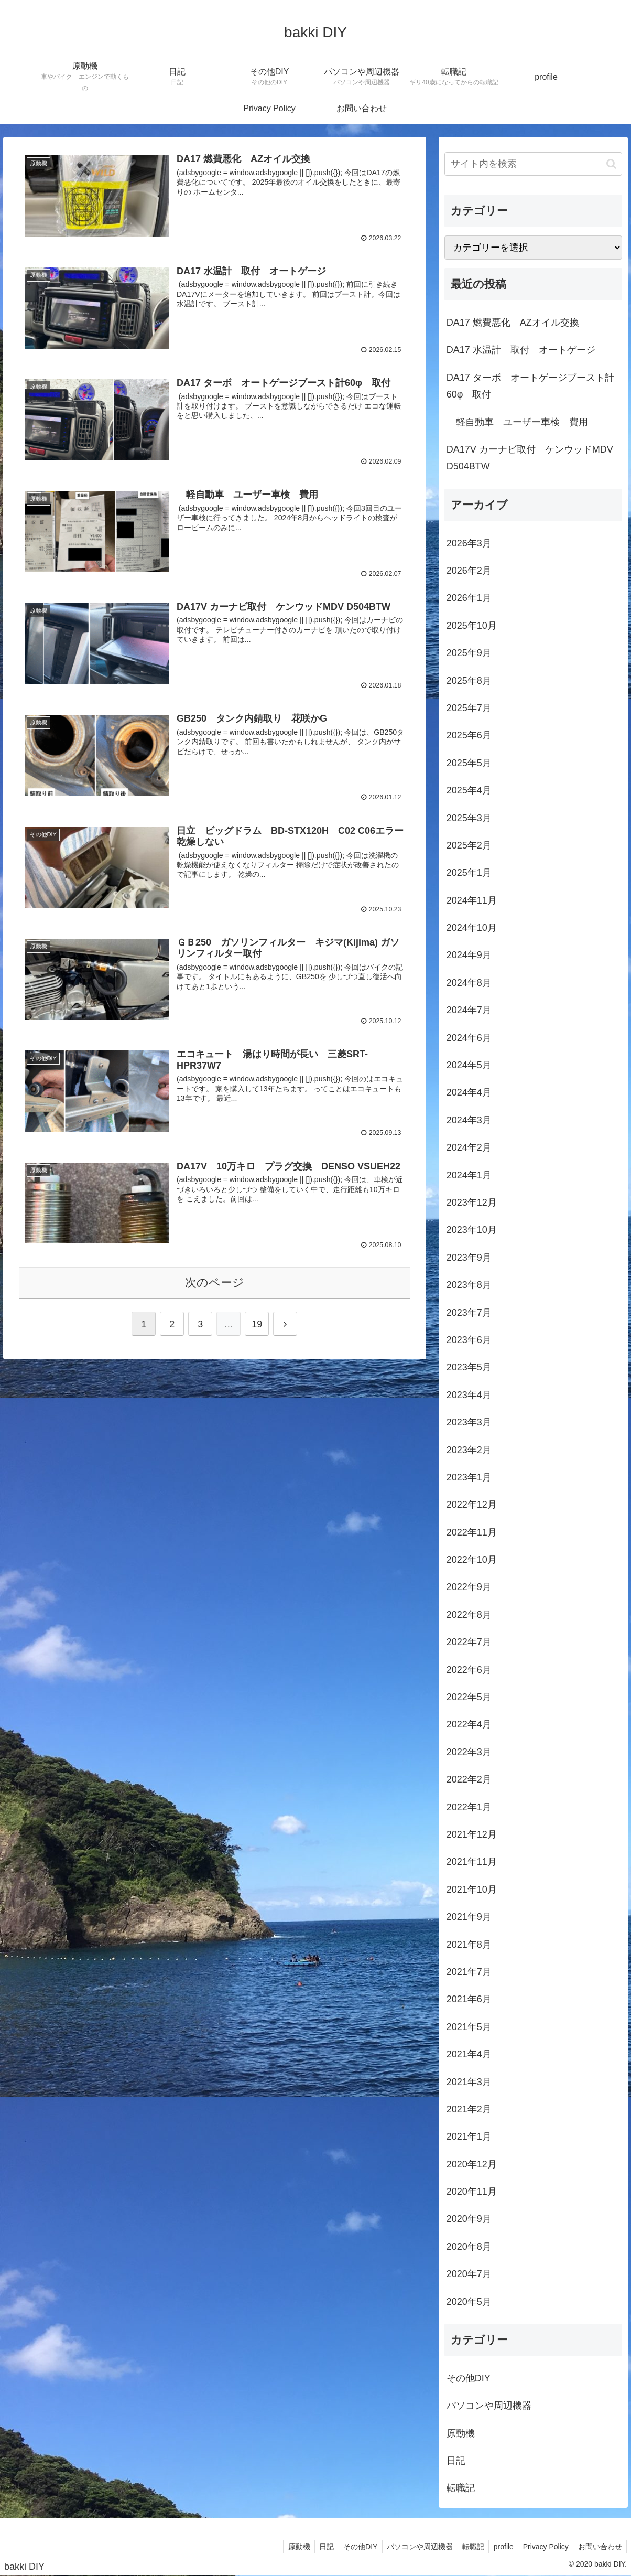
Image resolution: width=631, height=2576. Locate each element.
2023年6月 (469, 1340)
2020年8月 (469, 2246)
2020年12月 (472, 2164)
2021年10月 (472, 1889)
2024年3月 (469, 1120)
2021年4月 (469, 2054)
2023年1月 (469, 1477)
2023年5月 (469, 1367)
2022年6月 (469, 1670)
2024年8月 (469, 983)
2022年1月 (469, 1807)
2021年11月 (472, 1861)
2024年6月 (469, 1038)
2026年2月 (469, 570)
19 (257, 1322)
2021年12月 (472, 1834)
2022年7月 (469, 1642)
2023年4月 (469, 1395)
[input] (533, 164)
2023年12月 (472, 1202)
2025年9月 (469, 653)
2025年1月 (469, 872)
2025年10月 (472, 625)
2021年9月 (469, 1917)
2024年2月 (469, 1147)
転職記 (461, 2488)
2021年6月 (469, 1999)
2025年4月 (469, 790)
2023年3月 (469, 1422)
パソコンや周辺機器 (489, 2405)
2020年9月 (469, 2219)
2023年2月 (469, 1450)
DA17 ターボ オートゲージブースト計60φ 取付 (530, 386)
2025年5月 (469, 763)
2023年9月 (469, 1257)
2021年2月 (469, 2109)
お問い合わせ (599, 2546)
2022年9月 (469, 1587)
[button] (611, 164)
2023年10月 (472, 1230)
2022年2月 (469, 1779)
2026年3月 (469, 543)
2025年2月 (469, 845)
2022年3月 (469, 1752)
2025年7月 (469, 708)
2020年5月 (469, 2301)
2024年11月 (472, 900)
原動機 (461, 2433)
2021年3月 (469, 2082)
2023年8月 (469, 1285)
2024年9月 (469, 955)
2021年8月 (469, 1944)
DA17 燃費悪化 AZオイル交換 (513, 322)
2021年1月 (469, 2136)
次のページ (214, 1280)
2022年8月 (469, 1614)
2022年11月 (472, 1532)
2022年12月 (472, 1504)
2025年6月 (469, 735)
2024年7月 (469, 1010)
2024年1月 (469, 1175)
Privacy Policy (543, 2546)
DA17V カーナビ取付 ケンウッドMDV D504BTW (530, 457)
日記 (456, 2460)
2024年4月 (469, 1092)
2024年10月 (472, 927)
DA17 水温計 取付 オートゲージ (521, 350)
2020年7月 (469, 2274)
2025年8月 (469, 680)
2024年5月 (469, 1065)
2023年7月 (469, 1312)
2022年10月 (472, 1559)
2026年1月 (469, 598)
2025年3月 (469, 818)
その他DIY (469, 2378)
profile (499, 2546)
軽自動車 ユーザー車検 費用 (517, 422)
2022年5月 (469, 1697)
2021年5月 (469, 2027)
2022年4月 (469, 1724)
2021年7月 (469, 1972)
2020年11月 (472, 2191)
